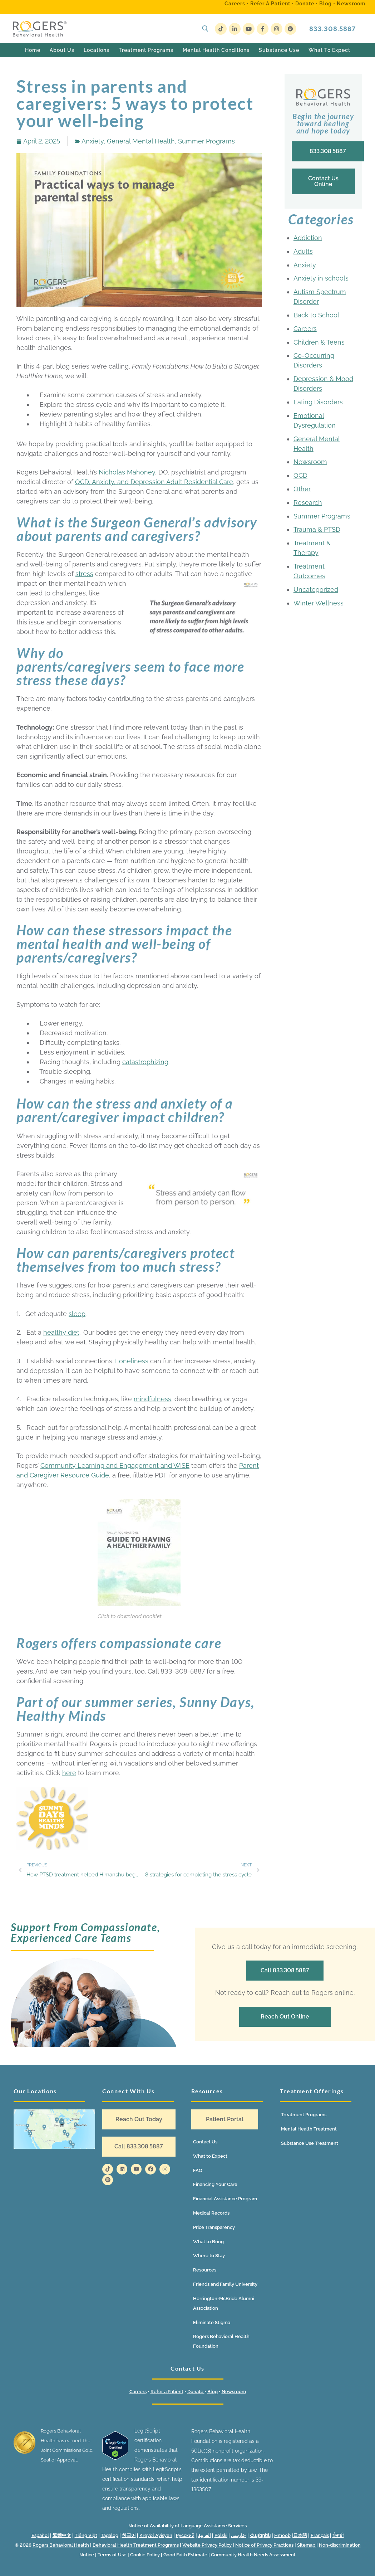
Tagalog (109, 2535)
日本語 (300, 2535)
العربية (204, 2535)
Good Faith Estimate (185, 2554)
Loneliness (131, 1361)
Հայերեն (260, 2535)
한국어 (129, 2535)
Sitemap (306, 2545)
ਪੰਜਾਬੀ (338, 2535)
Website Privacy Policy (207, 2545)
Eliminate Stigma (211, 2322)
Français (320, 2535)
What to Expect (210, 2156)
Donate (305, 3)
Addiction (307, 238)
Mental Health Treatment (309, 2129)
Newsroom (351, 3)
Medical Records (211, 2213)
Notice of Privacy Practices (264, 2545)
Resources (204, 2270)
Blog (325, 3)
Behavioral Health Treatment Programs (136, 2545)
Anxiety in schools (321, 278)
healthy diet (61, 1332)
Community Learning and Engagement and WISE (114, 1465)
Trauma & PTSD (316, 529)
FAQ (197, 2170)
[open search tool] (205, 28)
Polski (220, 2535)
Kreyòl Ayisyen (155, 2535)
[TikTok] (221, 29)
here (69, 1773)
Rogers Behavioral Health (61, 2545)
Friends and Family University (225, 2284)
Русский (185, 2535)
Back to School (316, 315)
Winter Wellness (318, 603)
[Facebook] (262, 29)
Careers (234, 3)
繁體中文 (62, 2535)
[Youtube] (249, 29)
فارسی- (238, 2535)
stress (84, 574)
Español (40, 2535)
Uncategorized (315, 589)
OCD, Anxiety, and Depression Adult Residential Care (154, 482)
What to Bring (208, 2241)
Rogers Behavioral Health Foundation (221, 2341)
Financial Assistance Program (225, 2198)
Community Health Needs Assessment (253, 2554)
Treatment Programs (303, 2114)
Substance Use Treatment (309, 2143)
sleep (77, 1314)
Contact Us (205, 2141)
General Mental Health (141, 141)
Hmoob (282, 2535)
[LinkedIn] (235, 29)
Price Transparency (214, 2227)
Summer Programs (206, 141)
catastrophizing (145, 1062)
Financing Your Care (215, 2184)
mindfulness (152, 1399)
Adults (303, 251)
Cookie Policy (145, 2554)
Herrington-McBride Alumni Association (223, 2303)
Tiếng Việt (86, 2535)
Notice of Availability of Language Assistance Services (187, 2525)
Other (302, 489)
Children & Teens (319, 342)
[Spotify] (290, 29)
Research (307, 502)
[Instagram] (276, 29)
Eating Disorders (318, 402)
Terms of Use (112, 2554)
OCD (300, 475)
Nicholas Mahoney (127, 472)
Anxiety (93, 141)
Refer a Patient (270, 3)
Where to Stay (209, 2255)
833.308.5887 (332, 29)
